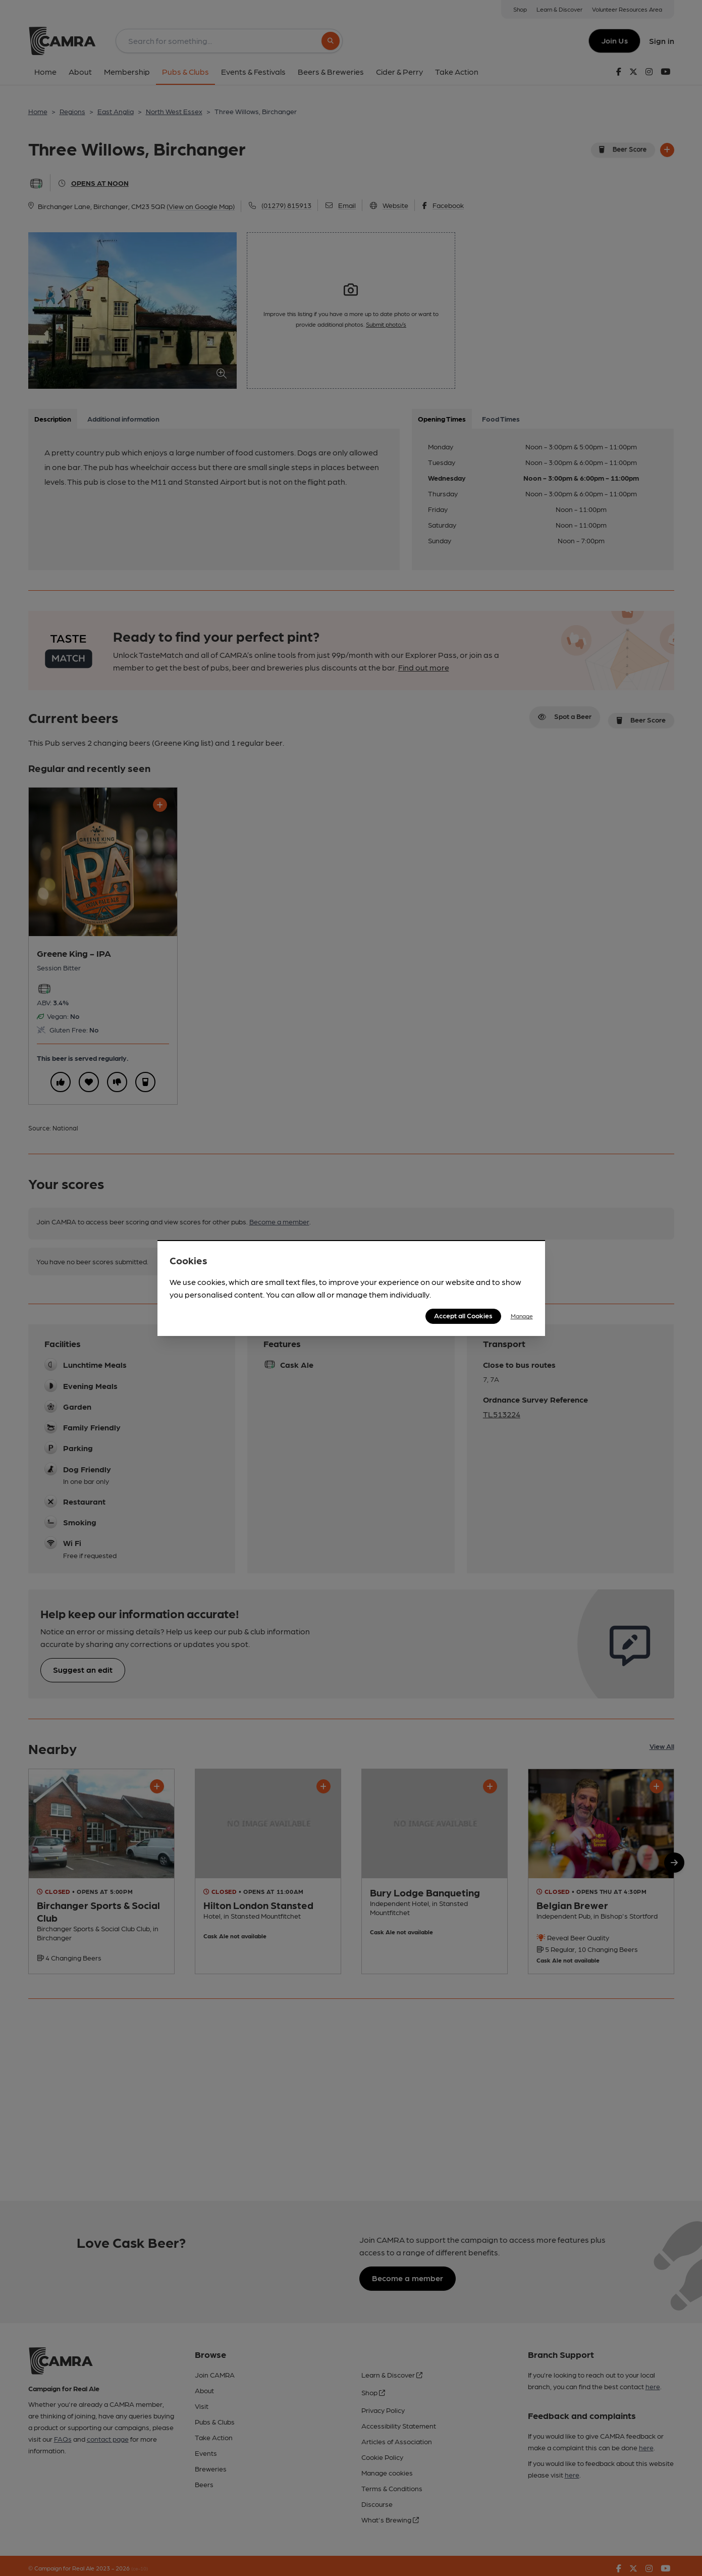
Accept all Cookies (463, 1315)
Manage (522, 1315)
